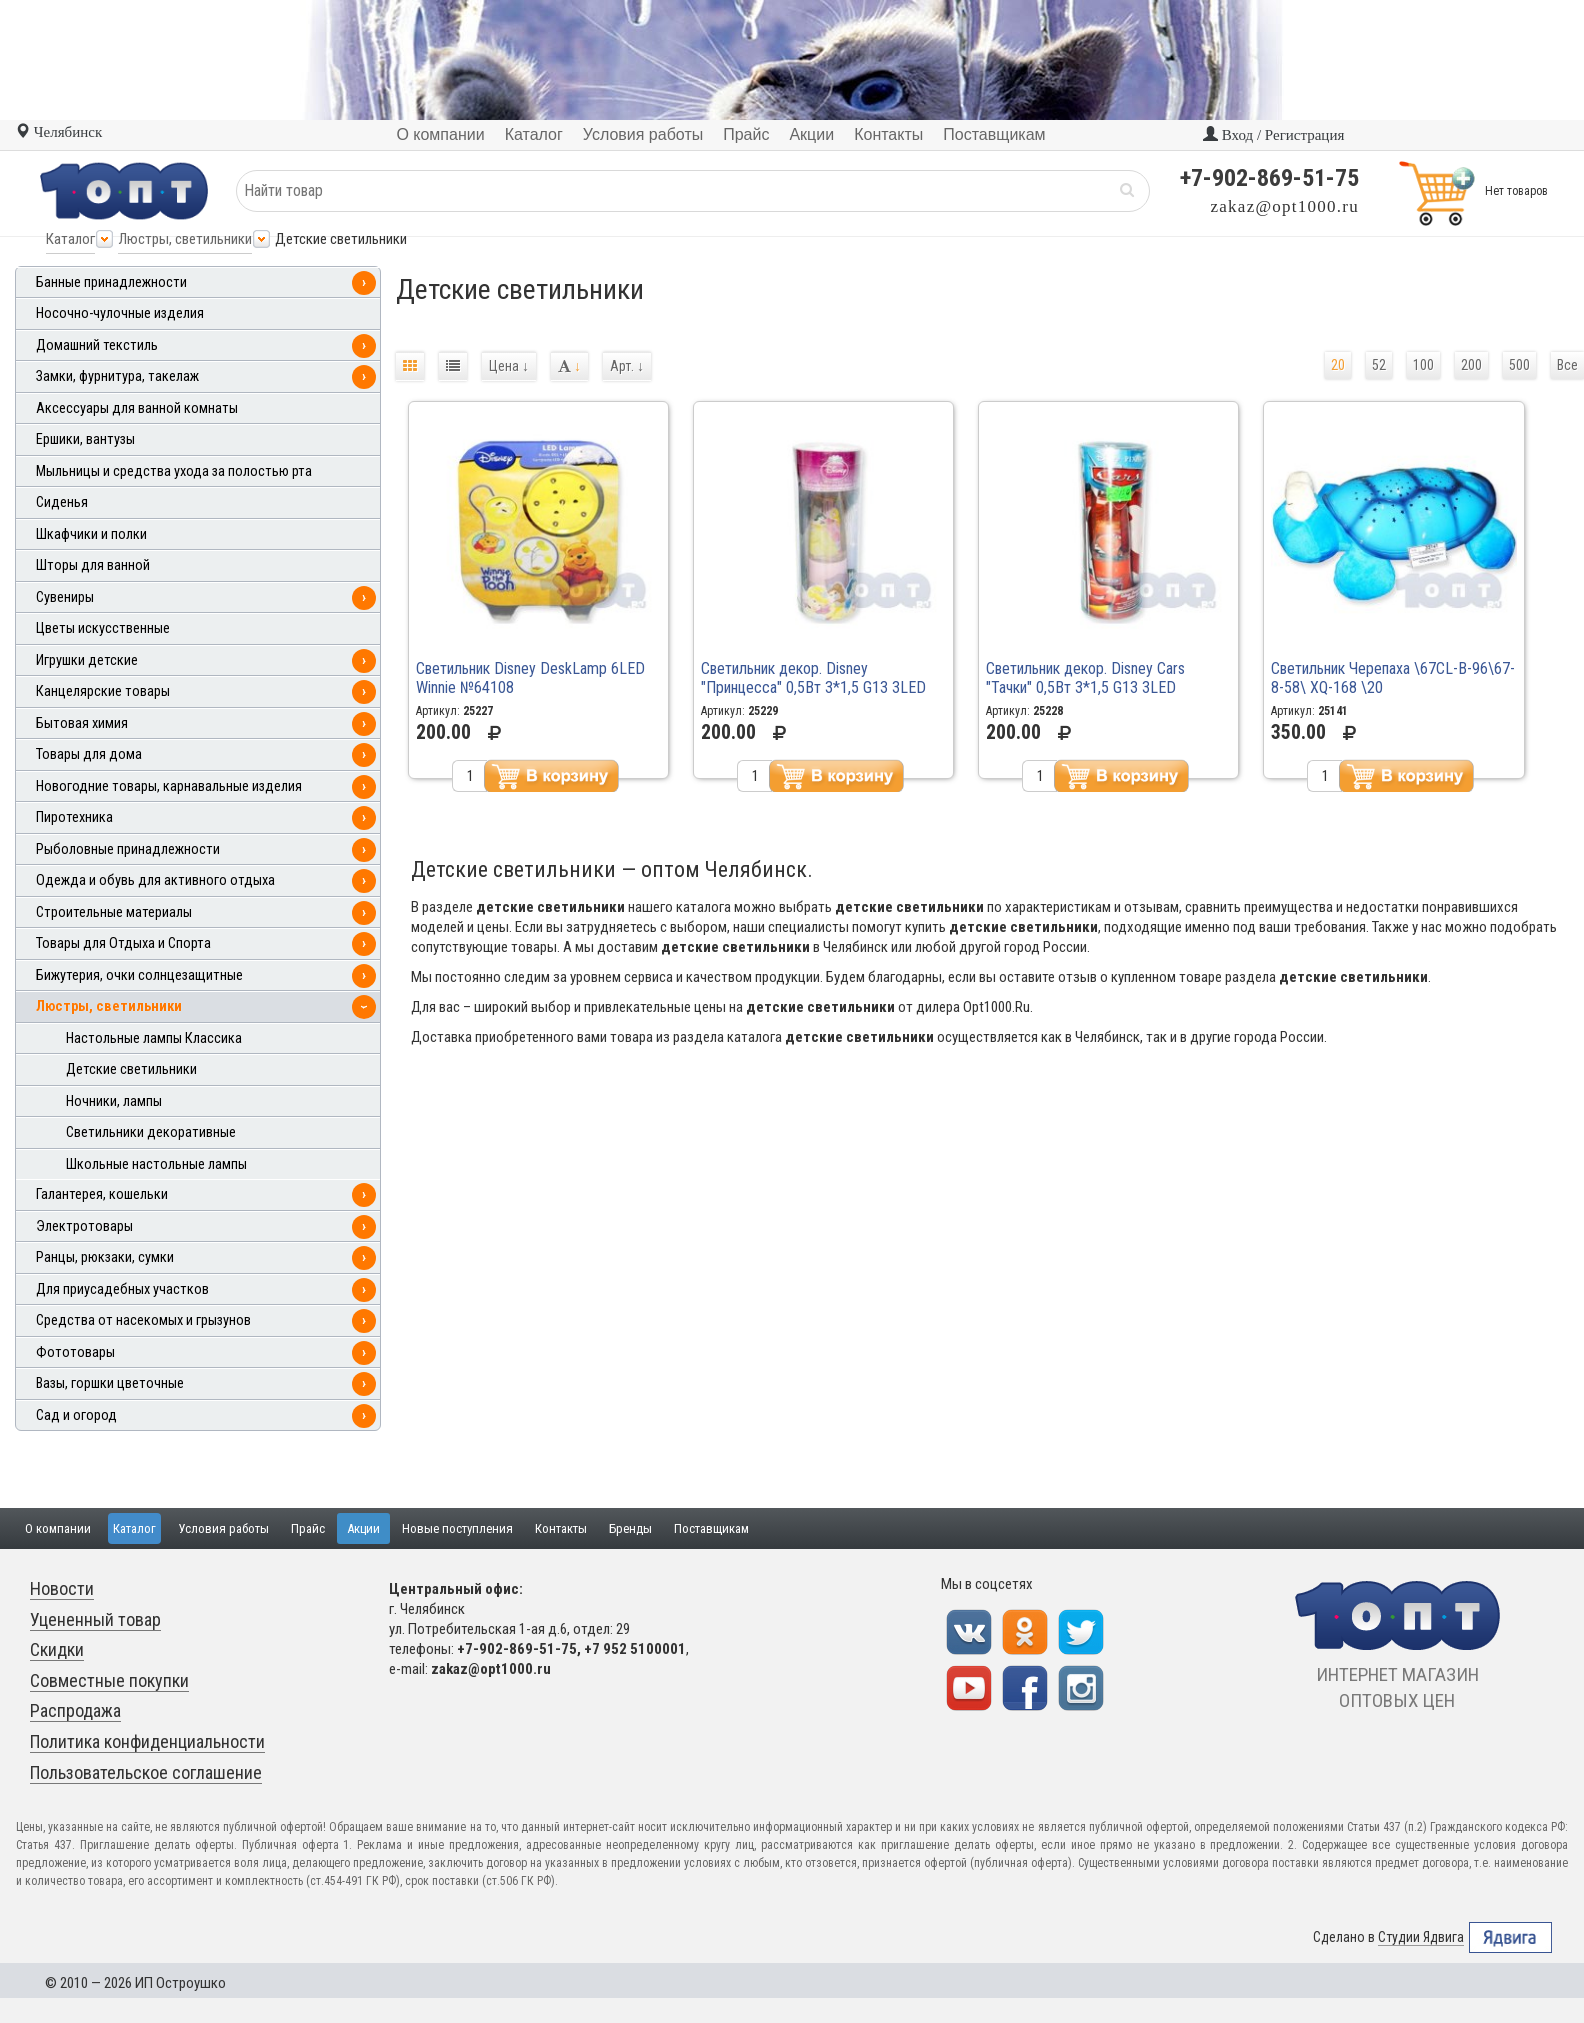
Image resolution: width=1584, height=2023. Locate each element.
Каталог (70, 239)
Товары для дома (89, 754)
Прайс (308, 1528)
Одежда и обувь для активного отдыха (155, 880)
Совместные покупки (109, 1680)
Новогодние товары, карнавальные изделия (169, 786)
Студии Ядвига (1421, 1937)
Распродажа (75, 1710)
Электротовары (84, 1226)
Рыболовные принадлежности (128, 849)
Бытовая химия (82, 723)
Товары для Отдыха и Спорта (123, 943)
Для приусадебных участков (122, 1289)
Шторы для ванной (93, 565)
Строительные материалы (114, 912)
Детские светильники (131, 1069)
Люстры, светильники (185, 239)
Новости (62, 1588)
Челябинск (58, 132)
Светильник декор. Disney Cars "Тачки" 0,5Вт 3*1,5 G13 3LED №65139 (1085, 687)
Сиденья (62, 502)
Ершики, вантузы (85, 439)
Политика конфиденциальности (147, 1741)
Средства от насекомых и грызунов (143, 1320)
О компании (58, 1528)
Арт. (627, 366)
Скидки (57, 1649)
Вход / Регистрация (1273, 135)
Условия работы (223, 1528)
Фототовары (75, 1352)
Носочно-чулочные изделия (120, 313)
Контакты (561, 1528)
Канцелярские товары (103, 691)
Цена (509, 366)
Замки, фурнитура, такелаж (117, 376)
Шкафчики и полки (91, 534)
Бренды (630, 1528)
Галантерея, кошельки (102, 1194)
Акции (363, 1528)
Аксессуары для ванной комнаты (137, 408)
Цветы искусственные (103, 628)
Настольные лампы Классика (154, 1038)
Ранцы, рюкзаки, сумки (105, 1257)
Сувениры (65, 597)
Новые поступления (457, 1528)
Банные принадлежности (111, 282)
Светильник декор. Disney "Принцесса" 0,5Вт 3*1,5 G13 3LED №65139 (813, 687)
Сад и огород (76, 1415)
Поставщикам (711, 1528)
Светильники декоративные (151, 1132)
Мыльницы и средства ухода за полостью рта (174, 471)
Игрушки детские (87, 660)
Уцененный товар (95, 1619)
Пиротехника (74, 817)
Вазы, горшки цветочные (110, 1383)
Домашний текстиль (97, 345)
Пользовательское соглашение (146, 1772)
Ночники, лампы (114, 1101)
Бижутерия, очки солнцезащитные (139, 975)
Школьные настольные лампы (156, 1164)
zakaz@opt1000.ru (1285, 206)
